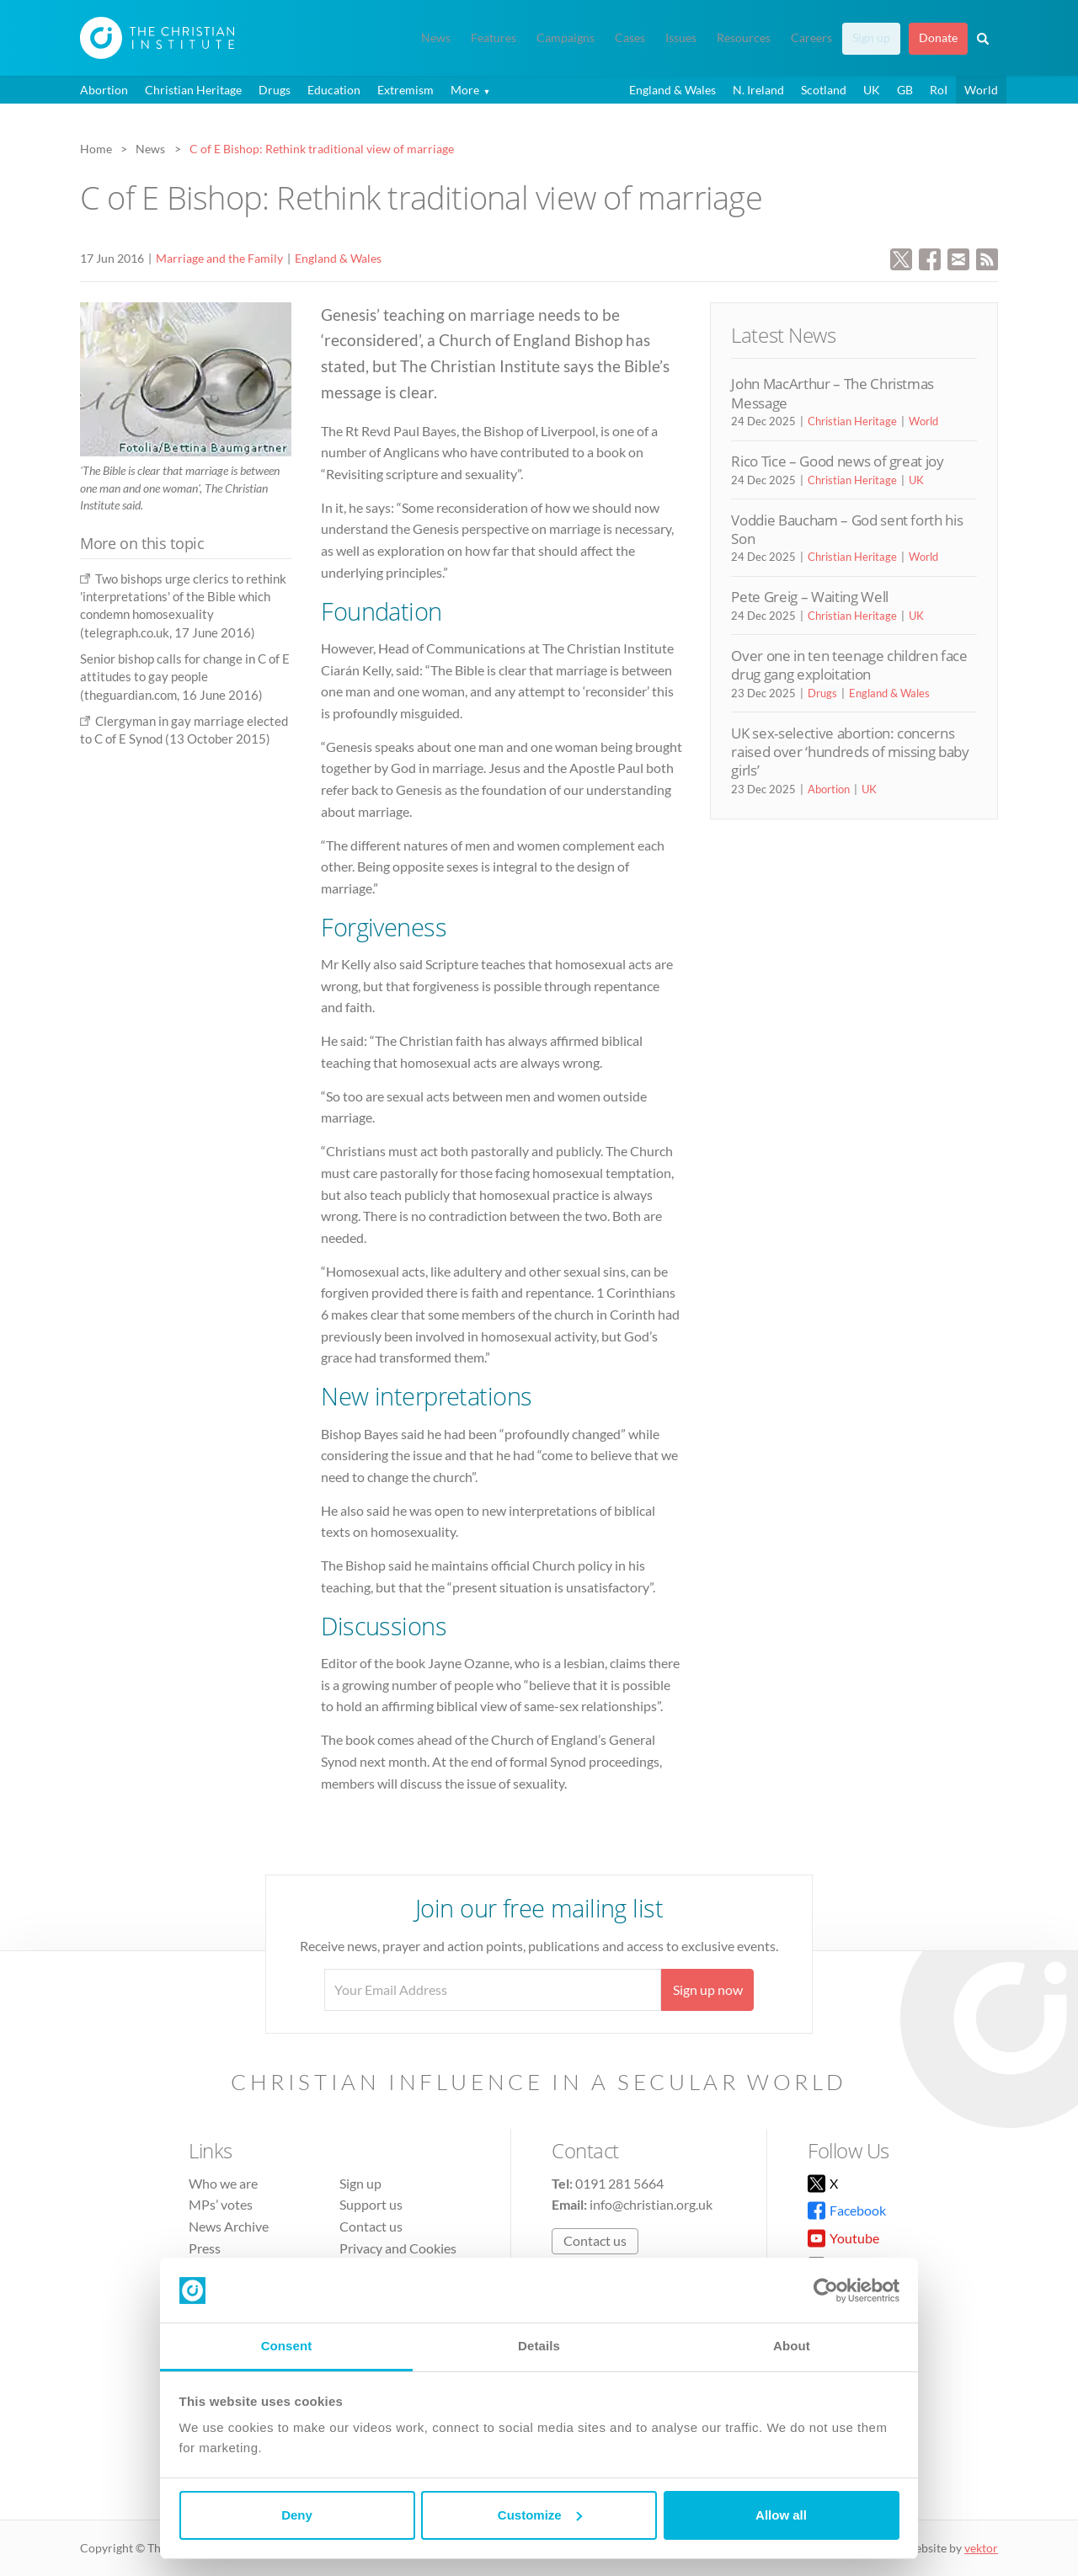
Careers (811, 38)
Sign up (871, 38)
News (436, 38)
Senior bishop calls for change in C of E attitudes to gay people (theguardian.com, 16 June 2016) (185, 676)
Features (493, 38)
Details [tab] (539, 2346)
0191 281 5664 (619, 2183)
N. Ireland (758, 90)
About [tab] (791, 2346)
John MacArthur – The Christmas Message (832, 393)
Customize (540, 2515)
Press (205, 2248)
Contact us (371, 2226)
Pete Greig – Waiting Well (809, 596)
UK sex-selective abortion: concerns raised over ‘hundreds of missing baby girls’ (850, 752)
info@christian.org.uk (651, 2204)
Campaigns (565, 38)
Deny (296, 2515)
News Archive (229, 2226)
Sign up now (708, 1989)
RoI (938, 90)
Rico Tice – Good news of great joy (837, 461)
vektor (981, 2548)
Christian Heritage (193, 90)
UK (871, 90)
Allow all (781, 2515)
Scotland (823, 90)
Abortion (104, 90)
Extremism (405, 90)
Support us (371, 2204)
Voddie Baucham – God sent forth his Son (847, 529)
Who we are (223, 2183)
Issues (680, 38)
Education (333, 90)
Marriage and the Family (219, 258)
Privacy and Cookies (397, 2248)
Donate (938, 38)
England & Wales (672, 90)
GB (905, 90)
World (981, 90)
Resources (744, 38)
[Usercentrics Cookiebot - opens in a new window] (825, 2290)
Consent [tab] (286, 2346)
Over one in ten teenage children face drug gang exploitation (849, 665)
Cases (630, 38)
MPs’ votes (221, 2204)
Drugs (275, 90)
